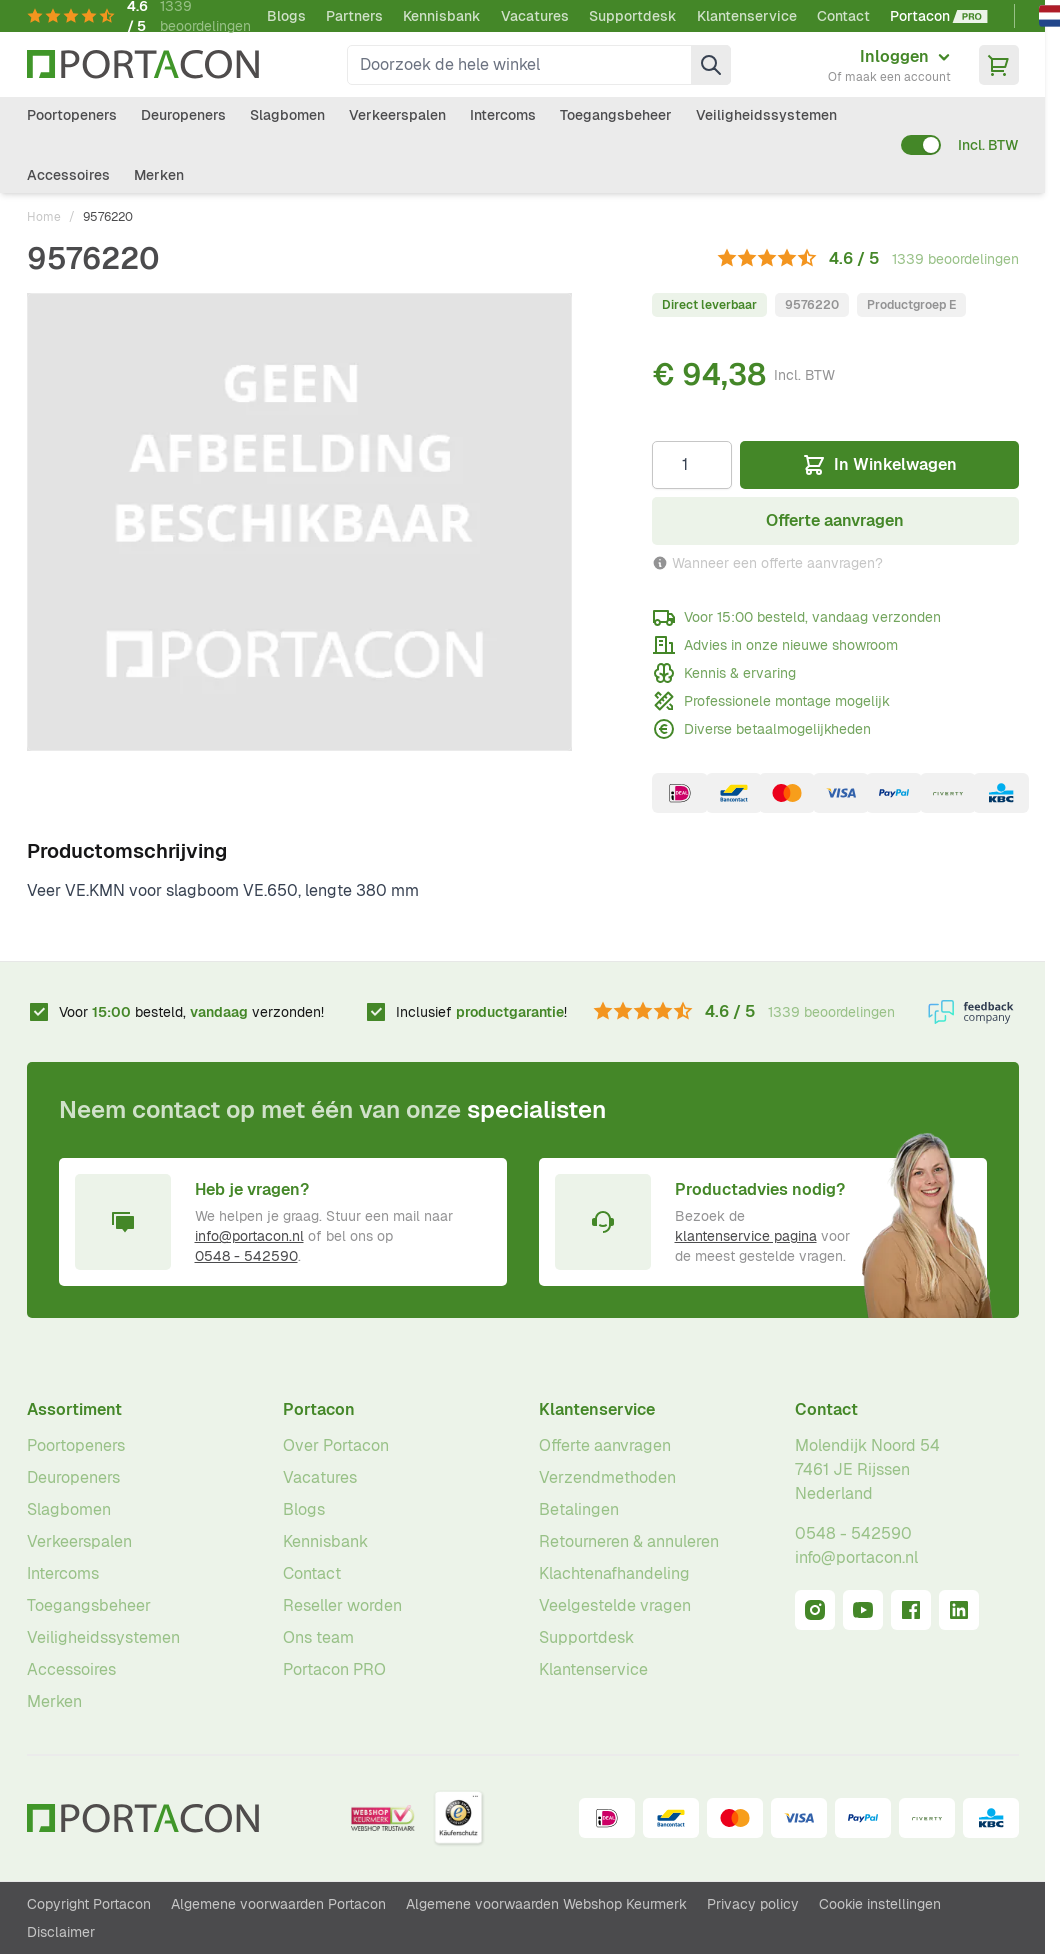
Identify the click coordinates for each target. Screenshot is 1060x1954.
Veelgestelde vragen (615, 1605)
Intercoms (503, 115)
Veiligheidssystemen (766, 115)
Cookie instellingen (880, 1904)
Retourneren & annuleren (629, 1541)
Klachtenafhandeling (614, 1573)
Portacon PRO (334, 1669)
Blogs (286, 16)
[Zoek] (711, 65)
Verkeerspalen (397, 115)
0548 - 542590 (246, 1256)
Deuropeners (183, 115)
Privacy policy (753, 1904)
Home (44, 217)
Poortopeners (72, 115)
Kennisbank (442, 16)
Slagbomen (287, 115)
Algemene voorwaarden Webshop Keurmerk (546, 1904)
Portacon (319, 1409)
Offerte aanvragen (605, 1445)
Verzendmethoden (607, 1477)
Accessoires (68, 175)
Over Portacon (336, 1445)
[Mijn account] (889, 65)
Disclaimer (61, 1932)
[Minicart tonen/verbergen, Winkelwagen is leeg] (999, 65)
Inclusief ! (481, 1012)
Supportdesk (633, 16)
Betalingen (579, 1509)
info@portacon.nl (249, 1236)
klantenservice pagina (746, 1236)
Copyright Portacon (89, 1904)
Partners (354, 16)
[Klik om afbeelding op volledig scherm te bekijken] (300, 522)
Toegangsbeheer (616, 115)
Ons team (318, 1637)
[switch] (921, 145)
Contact (843, 16)
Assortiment (74, 1409)
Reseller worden (342, 1605)
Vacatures (535, 16)
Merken (159, 175)
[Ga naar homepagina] (143, 64)
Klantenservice (747, 16)
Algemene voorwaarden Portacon (278, 1904)
